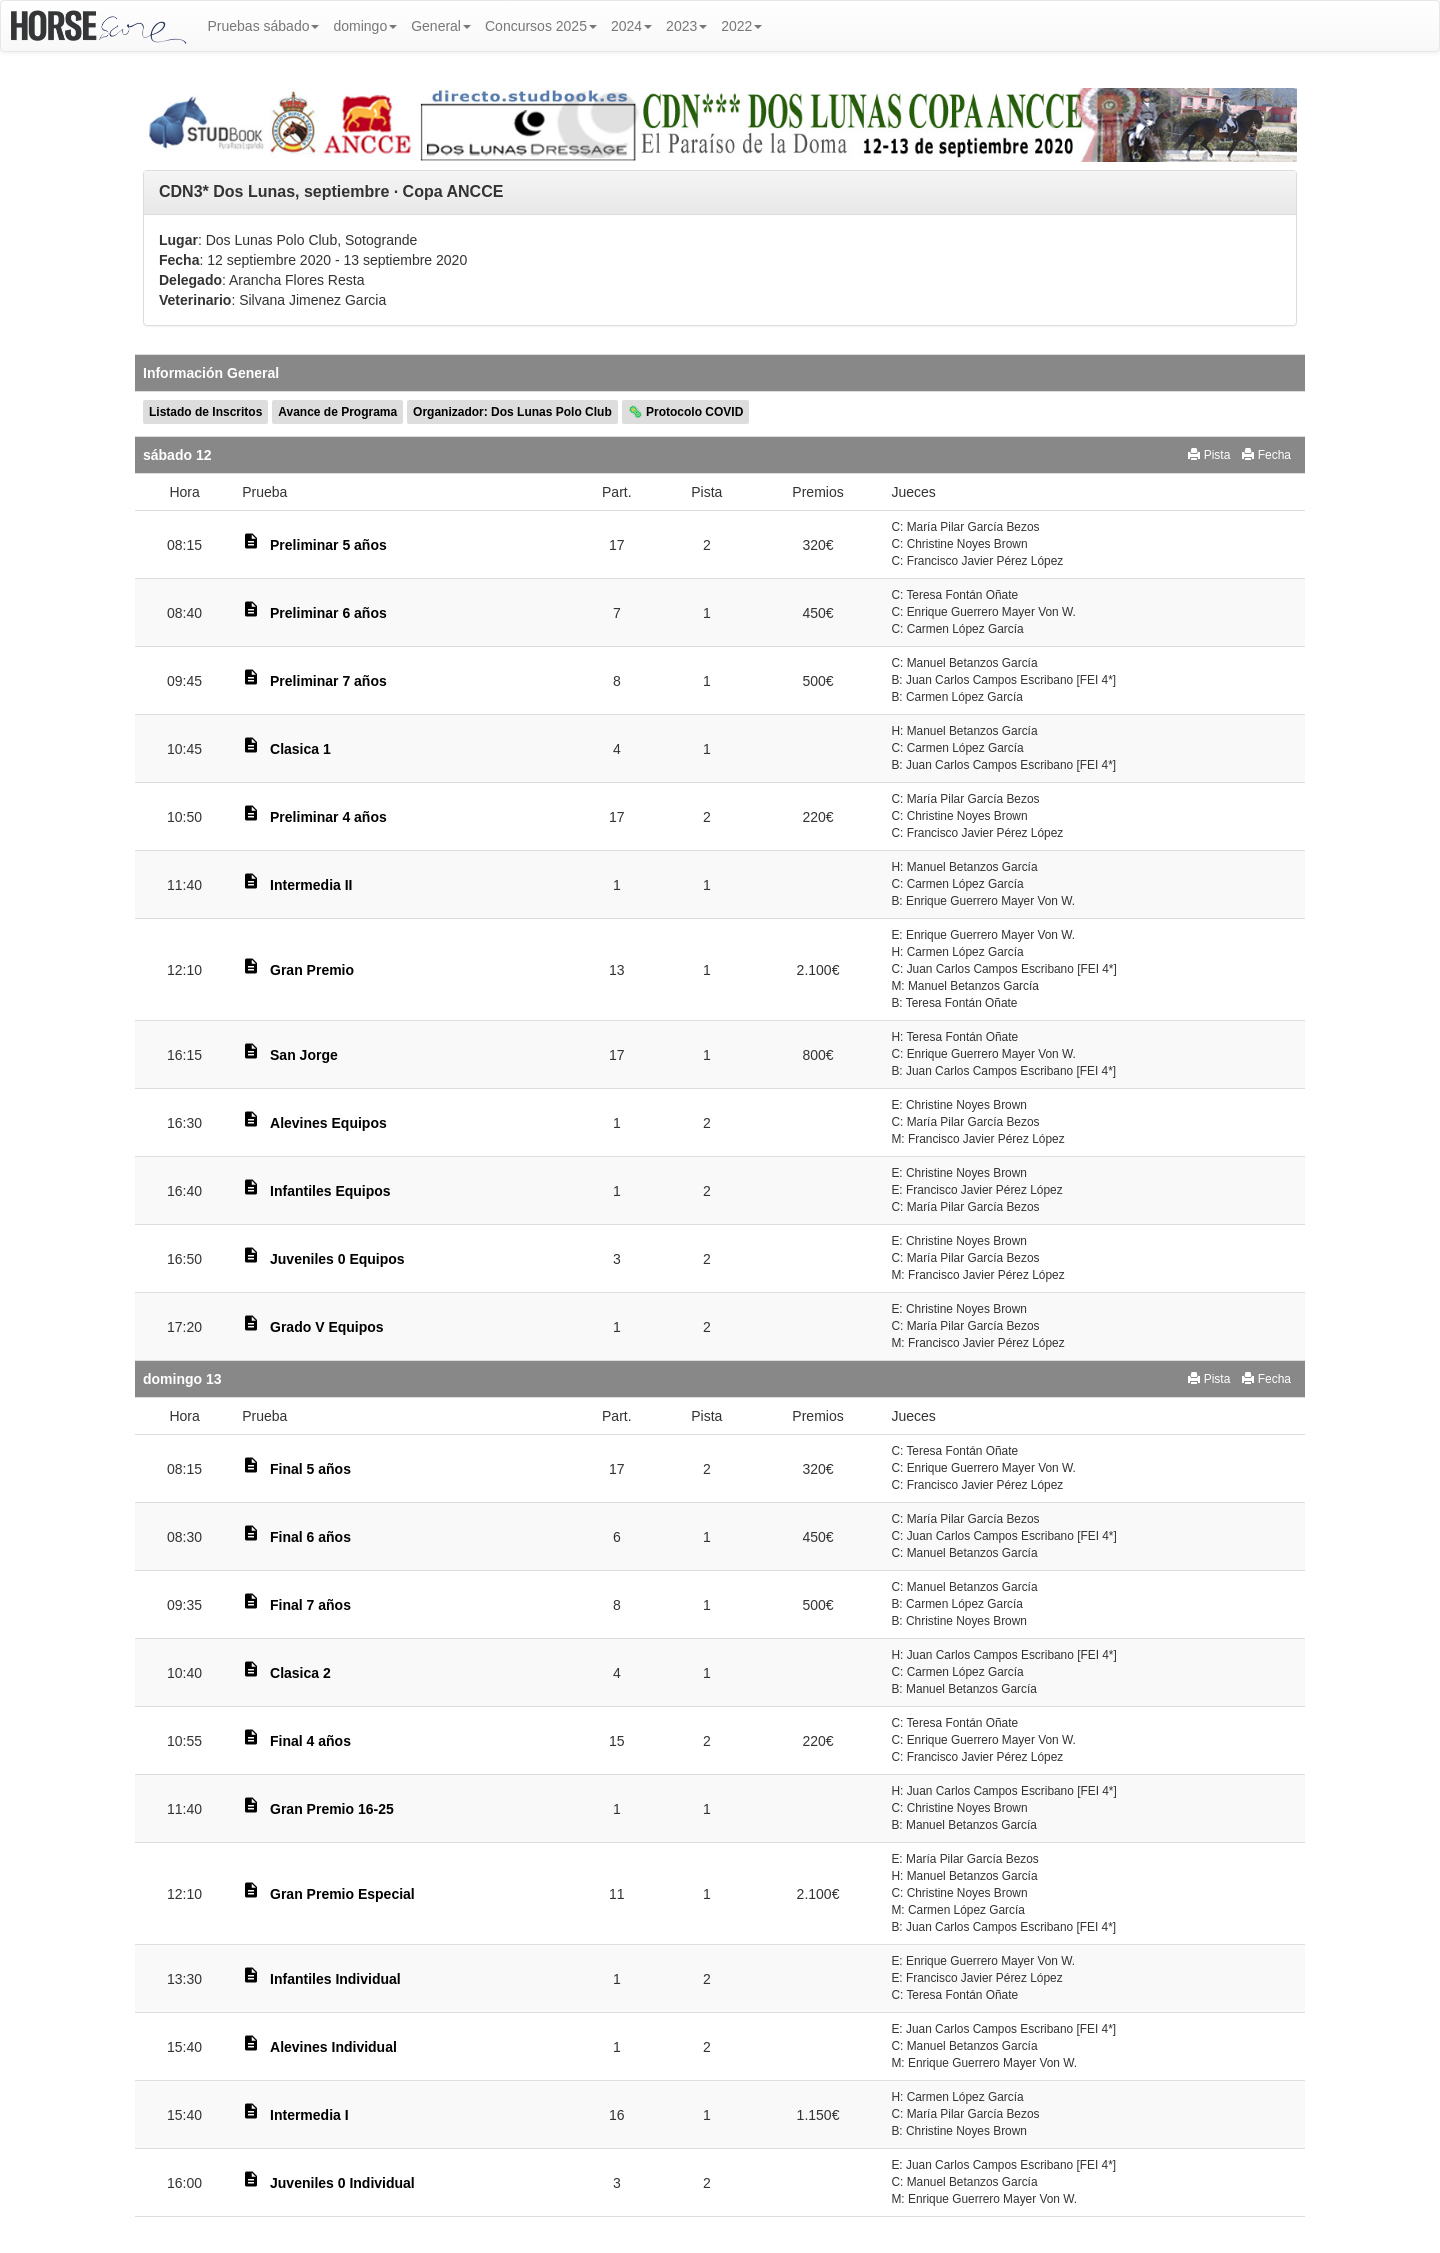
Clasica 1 (300, 749)
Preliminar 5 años (328, 545)
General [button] (441, 26)
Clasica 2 (300, 1673)
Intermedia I (309, 2115)
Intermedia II (311, 885)
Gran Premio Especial (342, 1894)
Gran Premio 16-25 (332, 1809)
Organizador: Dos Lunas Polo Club (512, 412)
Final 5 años (310, 1469)
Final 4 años (310, 1741)
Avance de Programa (337, 412)
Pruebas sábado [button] (264, 26)
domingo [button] (365, 26)
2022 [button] (741, 26)
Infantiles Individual (335, 1979)
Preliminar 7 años (328, 681)
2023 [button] (686, 26)
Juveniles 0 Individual (342, 2183)
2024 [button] (631, 26)
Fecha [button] (1266, 455)
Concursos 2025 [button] (541, 26)
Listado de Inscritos (205, 412)
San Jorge (304, 1055)
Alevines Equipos (328, 1123)
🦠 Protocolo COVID (686, 412)
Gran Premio (312, 970)
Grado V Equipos (327, 1327)
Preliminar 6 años (328, 613)
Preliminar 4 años (328, 817)
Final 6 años (310, 1537)
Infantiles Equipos (330, 1191)
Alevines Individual (333, 2047)
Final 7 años (310, 1605)
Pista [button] (1209, 455)
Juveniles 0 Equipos (337, 1259)
